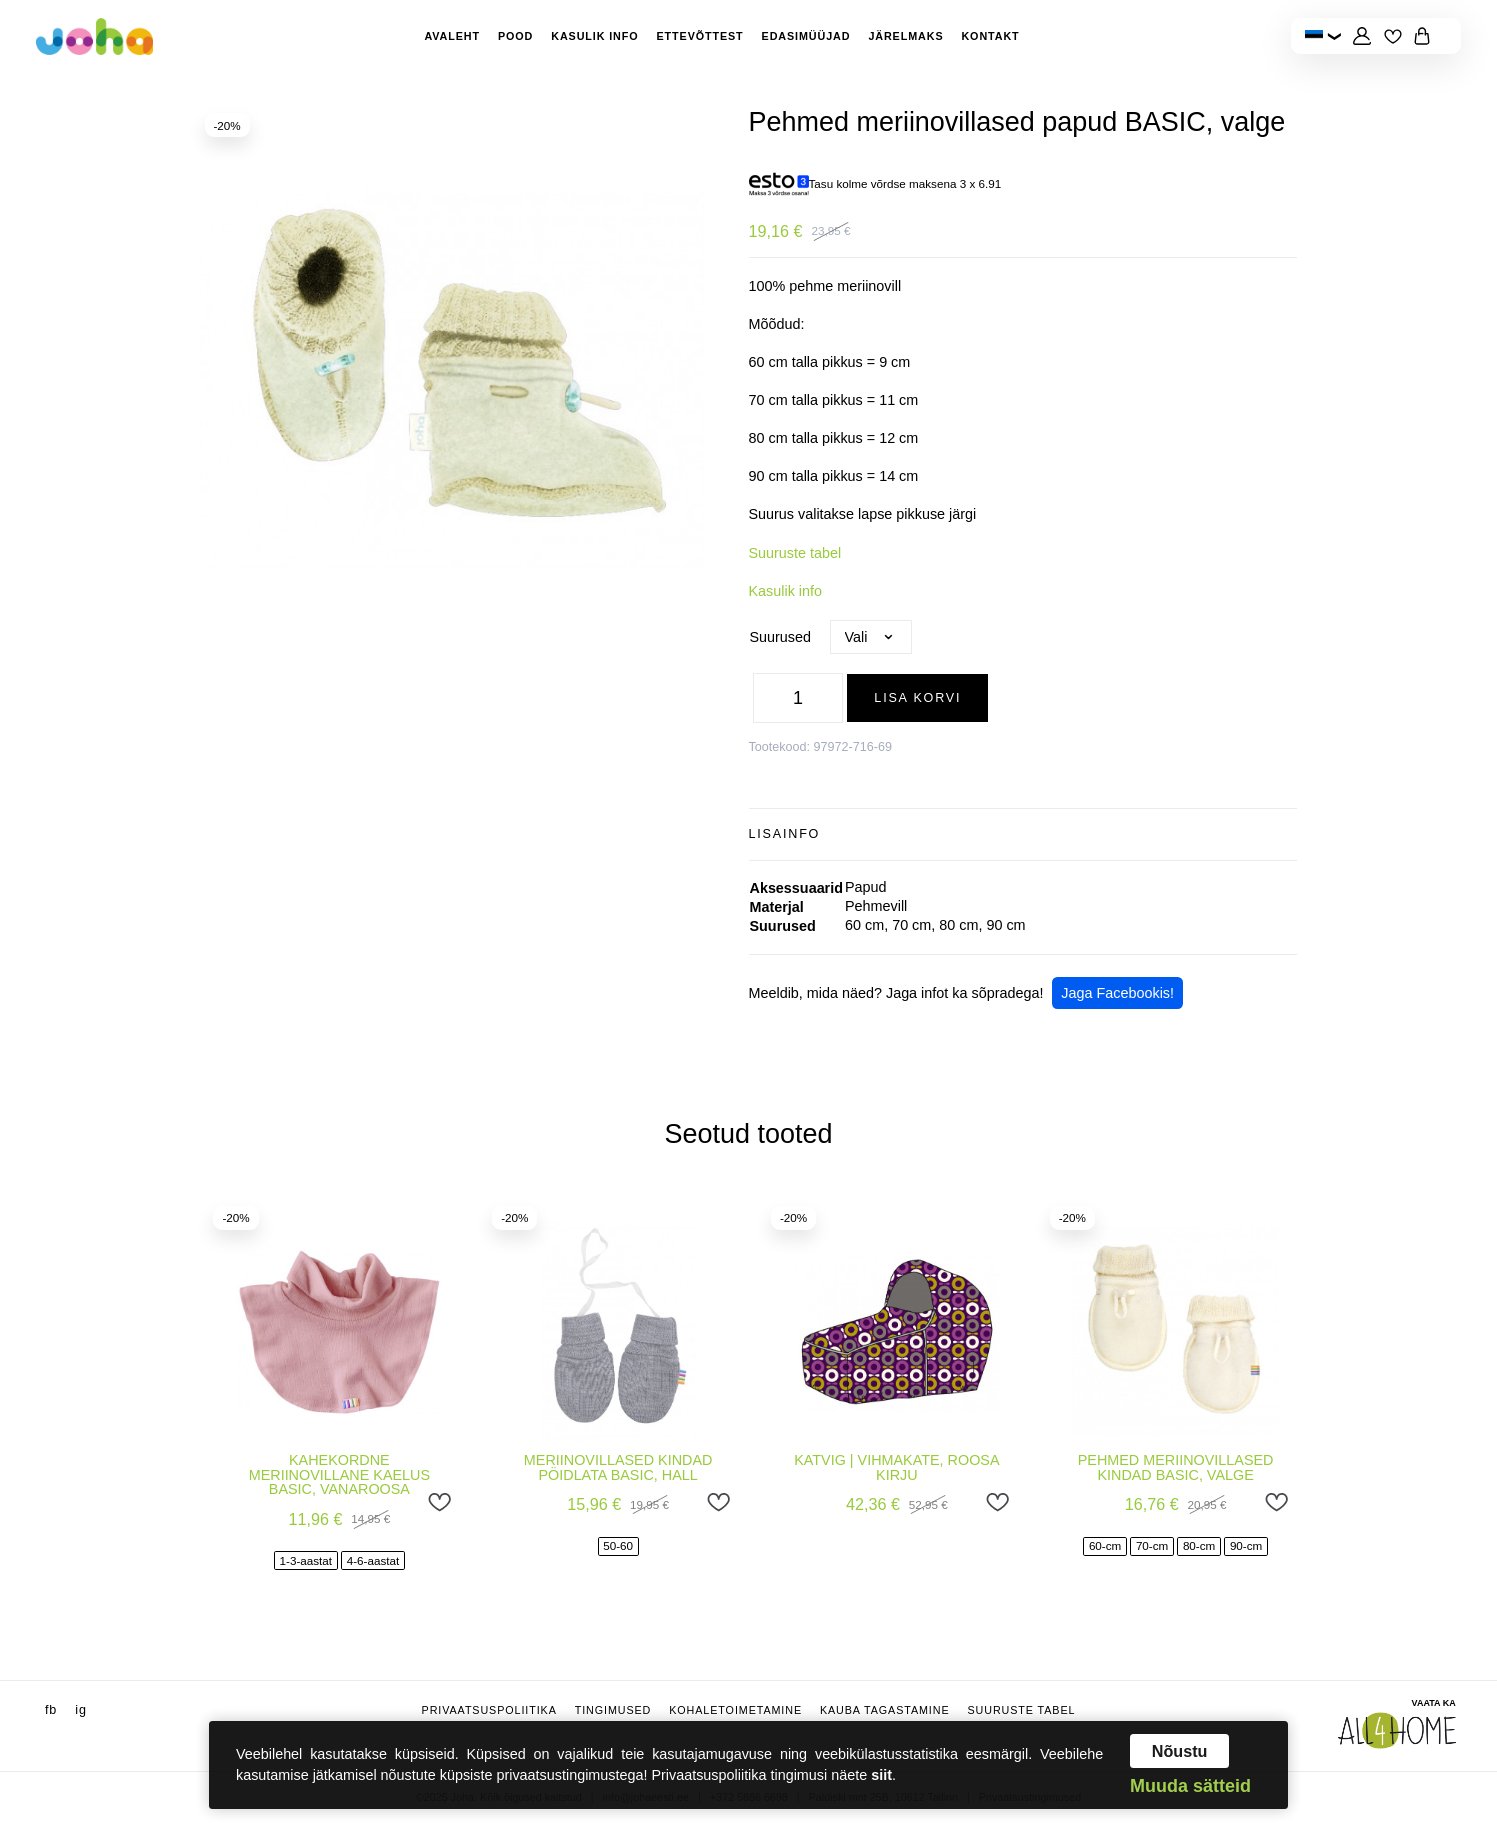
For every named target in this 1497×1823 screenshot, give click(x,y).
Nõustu (1180, 1751)
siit (881, 1775)
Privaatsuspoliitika (489, 1710)
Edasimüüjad (806, 36)
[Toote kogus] (798, 698)
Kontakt (990, 36)
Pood (515, 36)
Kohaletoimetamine (735, 1710)
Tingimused (613, 1710)
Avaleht (452, 36)
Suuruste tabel (795, 553)
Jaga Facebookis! (1117, 993)
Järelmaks (905, 36)
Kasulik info (594, 36)
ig (81, 1710)
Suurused (781, 637)
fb (51, 1710)
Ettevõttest (700, 36)
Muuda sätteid (1190, 1786)
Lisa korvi (917, 698)
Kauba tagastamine (885, 1710)
